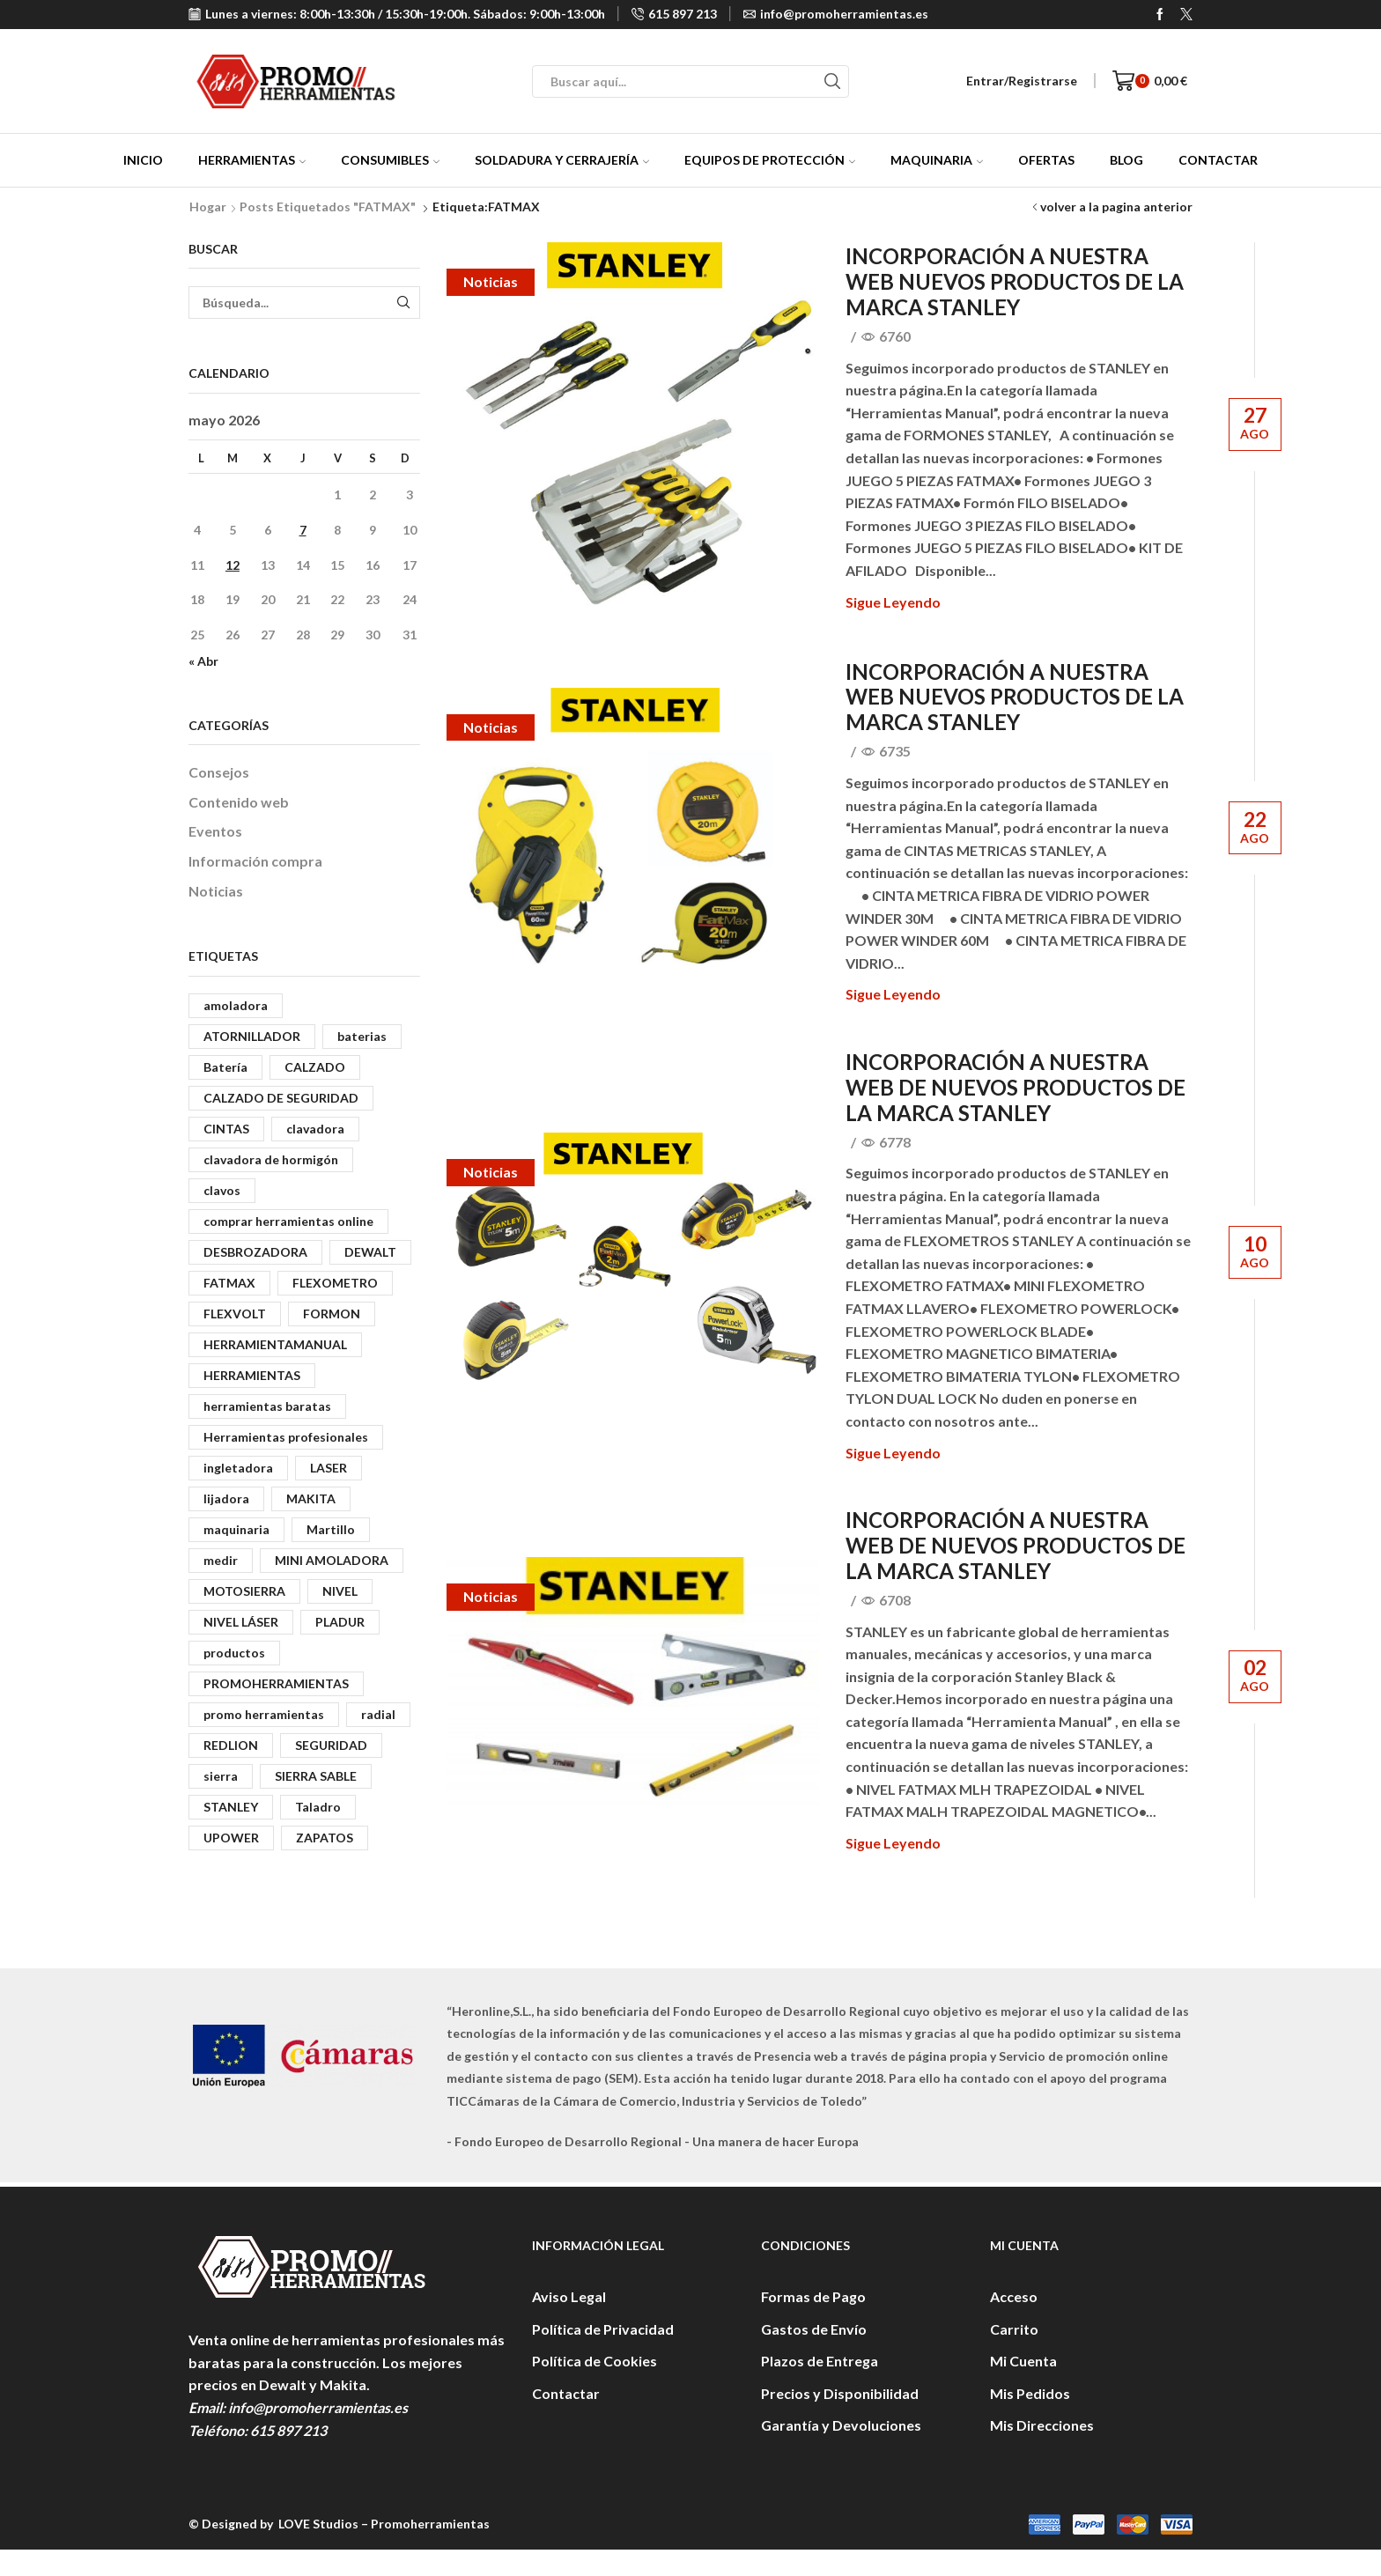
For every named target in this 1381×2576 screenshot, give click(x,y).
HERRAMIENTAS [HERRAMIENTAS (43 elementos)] (251, 1375)
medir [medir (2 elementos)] (220, 1560)
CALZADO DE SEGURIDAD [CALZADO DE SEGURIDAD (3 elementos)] (280, 1097)
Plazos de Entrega (819, 2360)
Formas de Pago (813, 2296)
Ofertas (1046, 159)
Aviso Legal (569, 2296)
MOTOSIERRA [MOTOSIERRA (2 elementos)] (244, 1590)
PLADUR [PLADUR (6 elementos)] (340, 1621)
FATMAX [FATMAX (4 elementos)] (229, 1282)
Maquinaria (936, 159)
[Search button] (832, 81)
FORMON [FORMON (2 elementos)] (331, 1313)
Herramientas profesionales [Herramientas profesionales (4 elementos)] (285, 1436)
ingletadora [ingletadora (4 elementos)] (238, 1467)
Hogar (207, 206)
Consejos (218, 772)
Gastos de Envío (814, 2329)
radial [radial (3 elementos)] (378, 1714)
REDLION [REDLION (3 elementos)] (230, 1745)
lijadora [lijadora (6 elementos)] (226, 1498)
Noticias (490, 281)
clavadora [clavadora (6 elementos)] (315, 1128)
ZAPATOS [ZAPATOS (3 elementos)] (324, 1837)
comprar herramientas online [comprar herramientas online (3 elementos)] (288, 1221)
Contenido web (238, 801)
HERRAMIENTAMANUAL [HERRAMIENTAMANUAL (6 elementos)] (275, 1344)
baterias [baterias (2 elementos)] (362, 1036)
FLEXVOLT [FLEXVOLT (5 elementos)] (234, 1313)
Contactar (1218, 159)
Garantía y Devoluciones (841, 2425)
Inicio (143, 159)
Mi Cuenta (1023, 2360)
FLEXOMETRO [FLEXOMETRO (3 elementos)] (335, 1282)
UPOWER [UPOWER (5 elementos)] (231, 1837)
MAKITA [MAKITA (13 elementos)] (311, 1498)
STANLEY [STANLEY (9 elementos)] (230, 1806)
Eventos (215, 831)
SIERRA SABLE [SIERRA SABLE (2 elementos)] (316, 1775)
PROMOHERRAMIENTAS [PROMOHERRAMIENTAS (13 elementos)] (276, 1683)
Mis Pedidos (1030, 2393)
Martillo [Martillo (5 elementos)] (330, 1529)
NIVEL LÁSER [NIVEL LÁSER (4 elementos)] (240, 1621)
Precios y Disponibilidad (840, 2393)
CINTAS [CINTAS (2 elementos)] (226, 1128)
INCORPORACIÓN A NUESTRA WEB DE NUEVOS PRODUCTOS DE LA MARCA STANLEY (1015, 1087)
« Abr (203, 660)
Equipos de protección (769, 159)
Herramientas (252, 159)
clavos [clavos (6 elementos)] (221, 1190)
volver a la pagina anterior (1116, 206)
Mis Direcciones (1042, 2425)
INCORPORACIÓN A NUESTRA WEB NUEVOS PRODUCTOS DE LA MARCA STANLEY (1015, 281)
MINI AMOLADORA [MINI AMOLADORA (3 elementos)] (331, 1560)
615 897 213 (288, 2430)
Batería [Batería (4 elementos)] (225, 1066)
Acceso (1014, 2296)
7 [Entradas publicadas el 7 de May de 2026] (302, 529)
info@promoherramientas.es (318, 2407)
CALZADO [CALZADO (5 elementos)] (314, 1066)
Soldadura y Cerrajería (562, 159)
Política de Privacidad (603, 2329)
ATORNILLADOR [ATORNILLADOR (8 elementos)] (251, 1036)
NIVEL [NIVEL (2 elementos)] (340, 1590)
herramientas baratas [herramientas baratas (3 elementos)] (267, 1406)
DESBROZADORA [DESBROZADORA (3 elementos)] (255, 1251)
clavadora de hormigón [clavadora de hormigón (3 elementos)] (270, 1159)
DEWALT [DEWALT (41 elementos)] (370, 1251)
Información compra (255, 861)
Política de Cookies (594, 2360)
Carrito (1014, 2329)
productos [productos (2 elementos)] (234, 1652)
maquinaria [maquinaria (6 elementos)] (236, 1529)
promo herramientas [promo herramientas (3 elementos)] (263, 1714)
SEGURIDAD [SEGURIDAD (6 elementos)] (331, 1745)
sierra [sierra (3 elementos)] (220, 1775)
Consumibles (390, 159)
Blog (1126, 159)
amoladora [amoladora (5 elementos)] (235, 1005)
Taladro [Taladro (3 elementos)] (318, 1806)
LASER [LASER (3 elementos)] (328, 1467)
